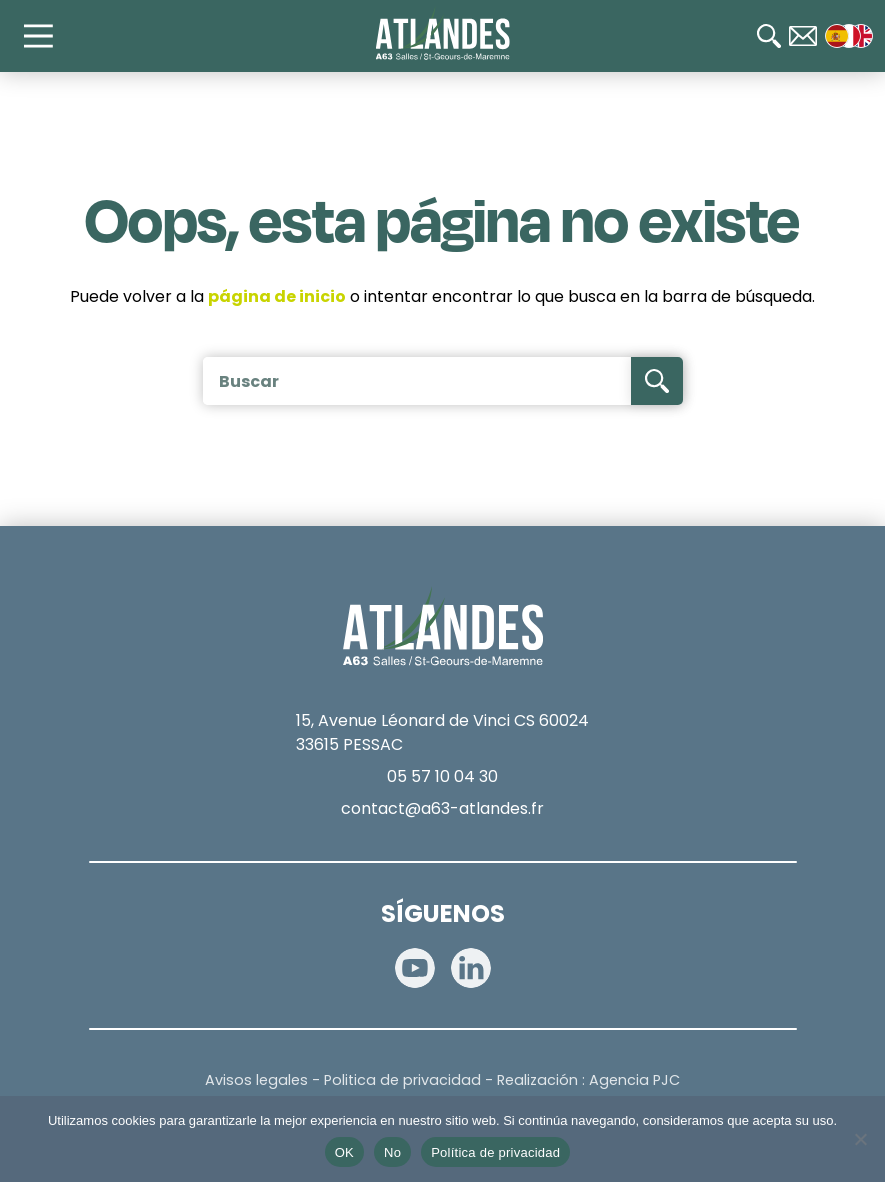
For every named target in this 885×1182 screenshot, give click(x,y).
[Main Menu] (48, 36)
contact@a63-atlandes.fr (442, 808)
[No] (860, 1139)
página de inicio (277, 296)
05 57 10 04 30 (442, 776)
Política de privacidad (495, 1152)
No (392, 1152)
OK (344, 1152)
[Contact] (803, 36)
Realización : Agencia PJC (588, 1080)
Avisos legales (256, 1080)
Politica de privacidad (402, 1080)
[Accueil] (442, 34)
